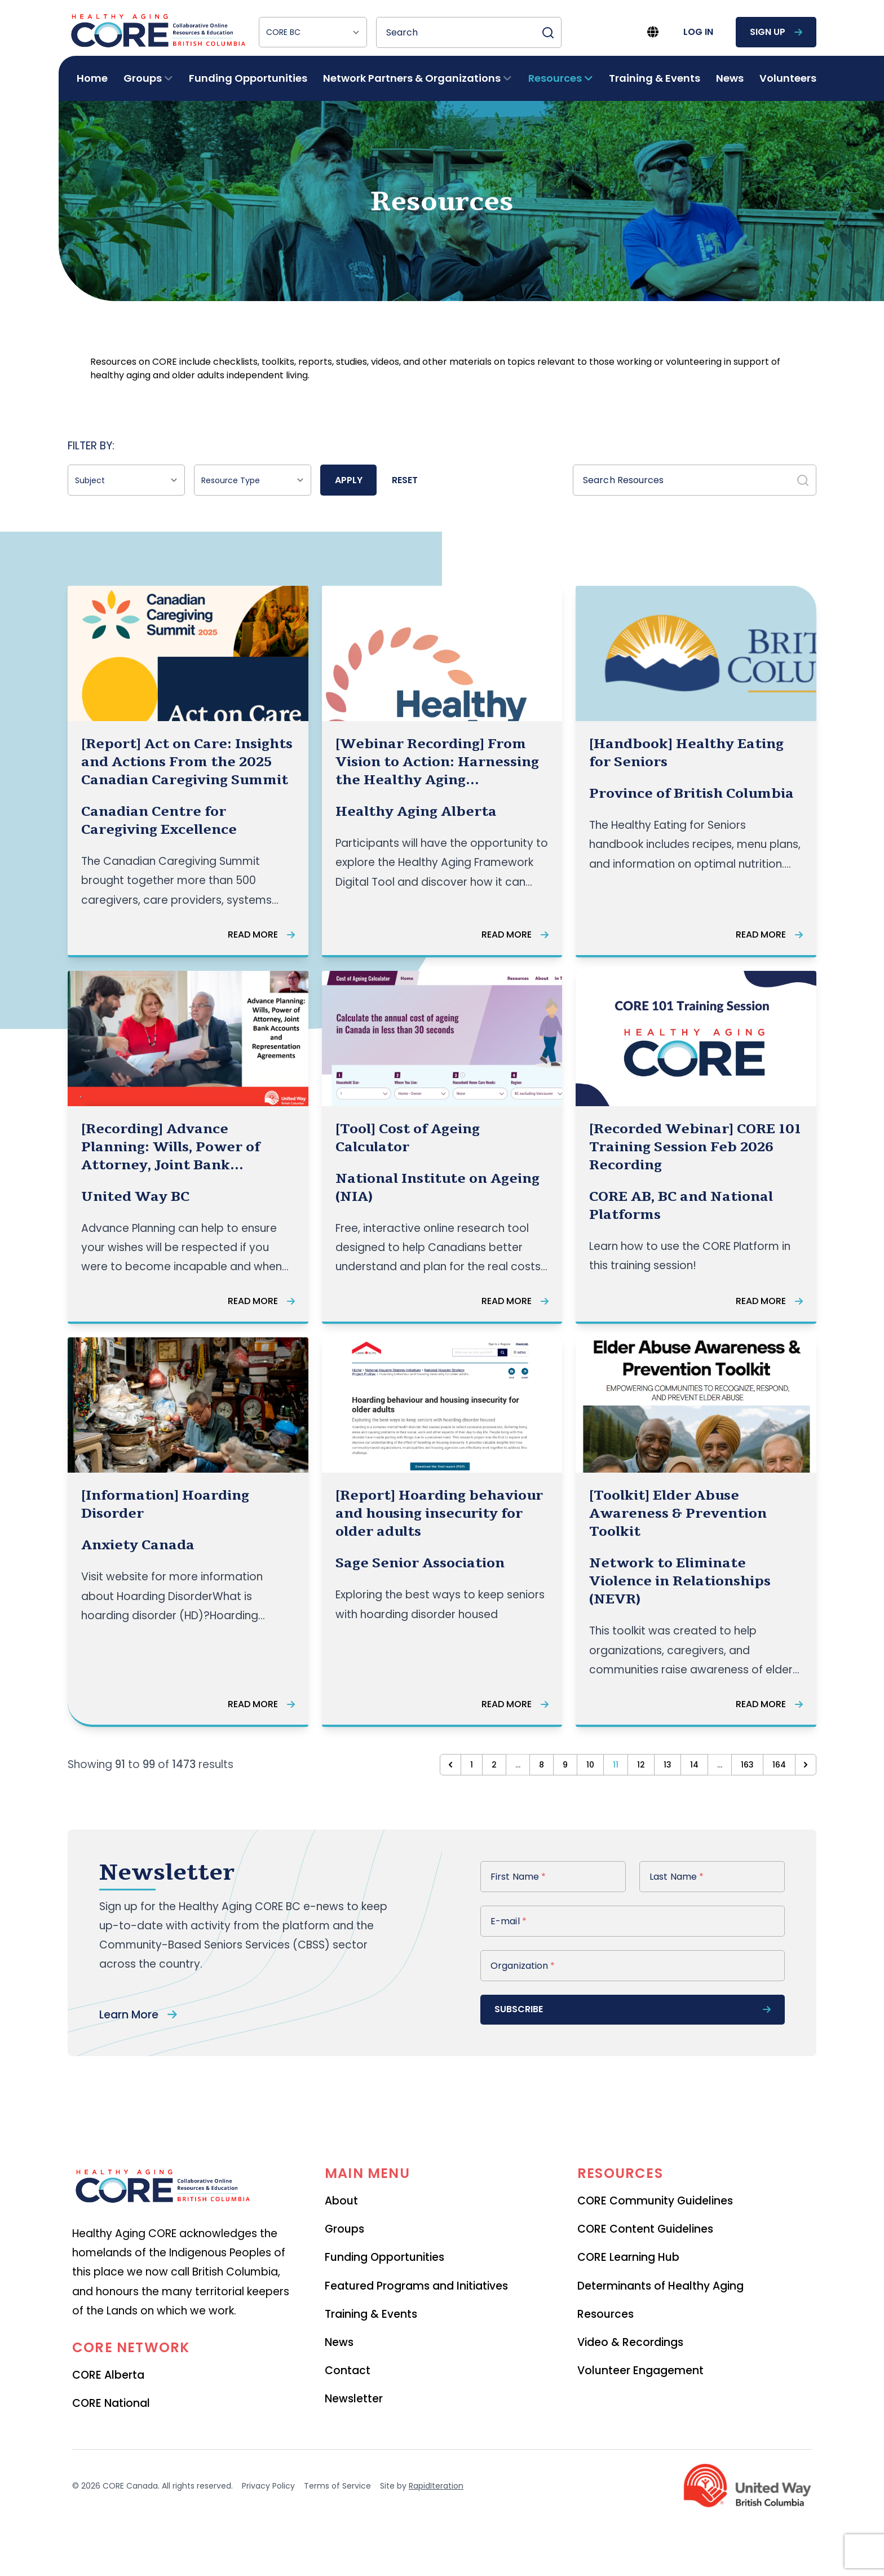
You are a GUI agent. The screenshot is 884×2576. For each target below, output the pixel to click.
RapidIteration (436, 2485)
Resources (605, 2314)
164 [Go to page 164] (779, 1764)
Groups (344, 2229)
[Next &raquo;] (805, 1764)
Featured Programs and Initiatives (416, 2286)
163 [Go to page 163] (747, 1764)
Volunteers (787, 78)
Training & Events (654, 78)
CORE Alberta (108, 2375)
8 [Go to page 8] (541, 1764)
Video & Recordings (630, 2342)
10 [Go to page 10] (590, 1764)
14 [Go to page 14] (694, 1764)
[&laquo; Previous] (450, 1764)
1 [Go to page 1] (471, 1764)
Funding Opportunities (248, 78)
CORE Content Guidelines (645, 2229)
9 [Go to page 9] (565, 1764)
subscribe (632, 2009)
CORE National (111, 2403)
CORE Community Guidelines (655, 2200)
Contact (347, 2370)
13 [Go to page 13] (667, 1764)
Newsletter (354, 2398)
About (341, 2200)
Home (92, 78)
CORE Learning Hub (628, 2257)
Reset (405, 480)
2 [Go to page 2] (494, 1764)
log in (698, 31)
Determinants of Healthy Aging (660, 2286)
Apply (349, 480)
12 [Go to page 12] (641, 1764)
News (730, 78)
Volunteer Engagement (640, 2370)
